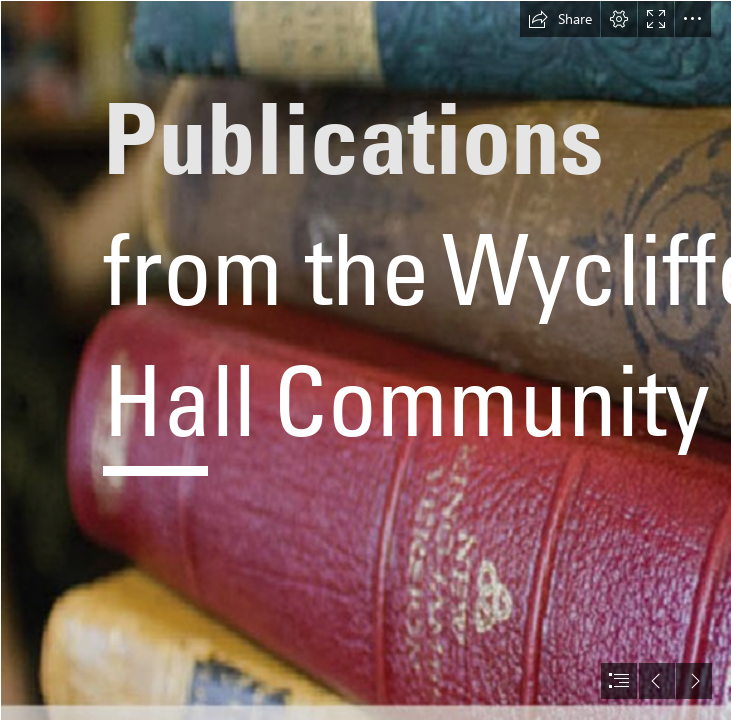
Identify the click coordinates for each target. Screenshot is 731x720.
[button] (560, 19)
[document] (365, 360)
